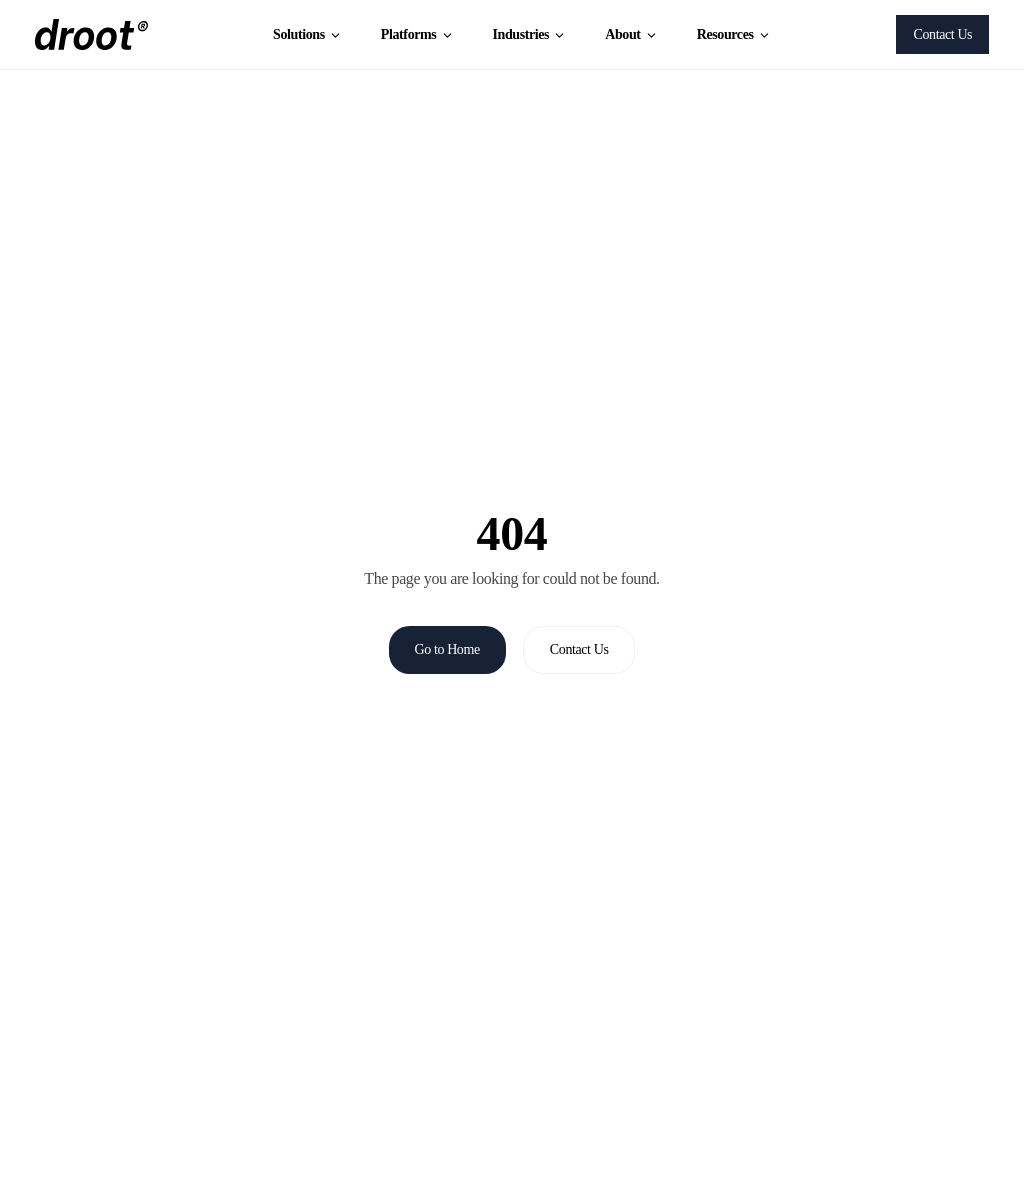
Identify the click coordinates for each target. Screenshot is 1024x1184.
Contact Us (943, 34)
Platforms (417, 34)
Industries (529, 34)
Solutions (307, 34)
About (631, 34)
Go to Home (447, 649)
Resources (734, 34)
